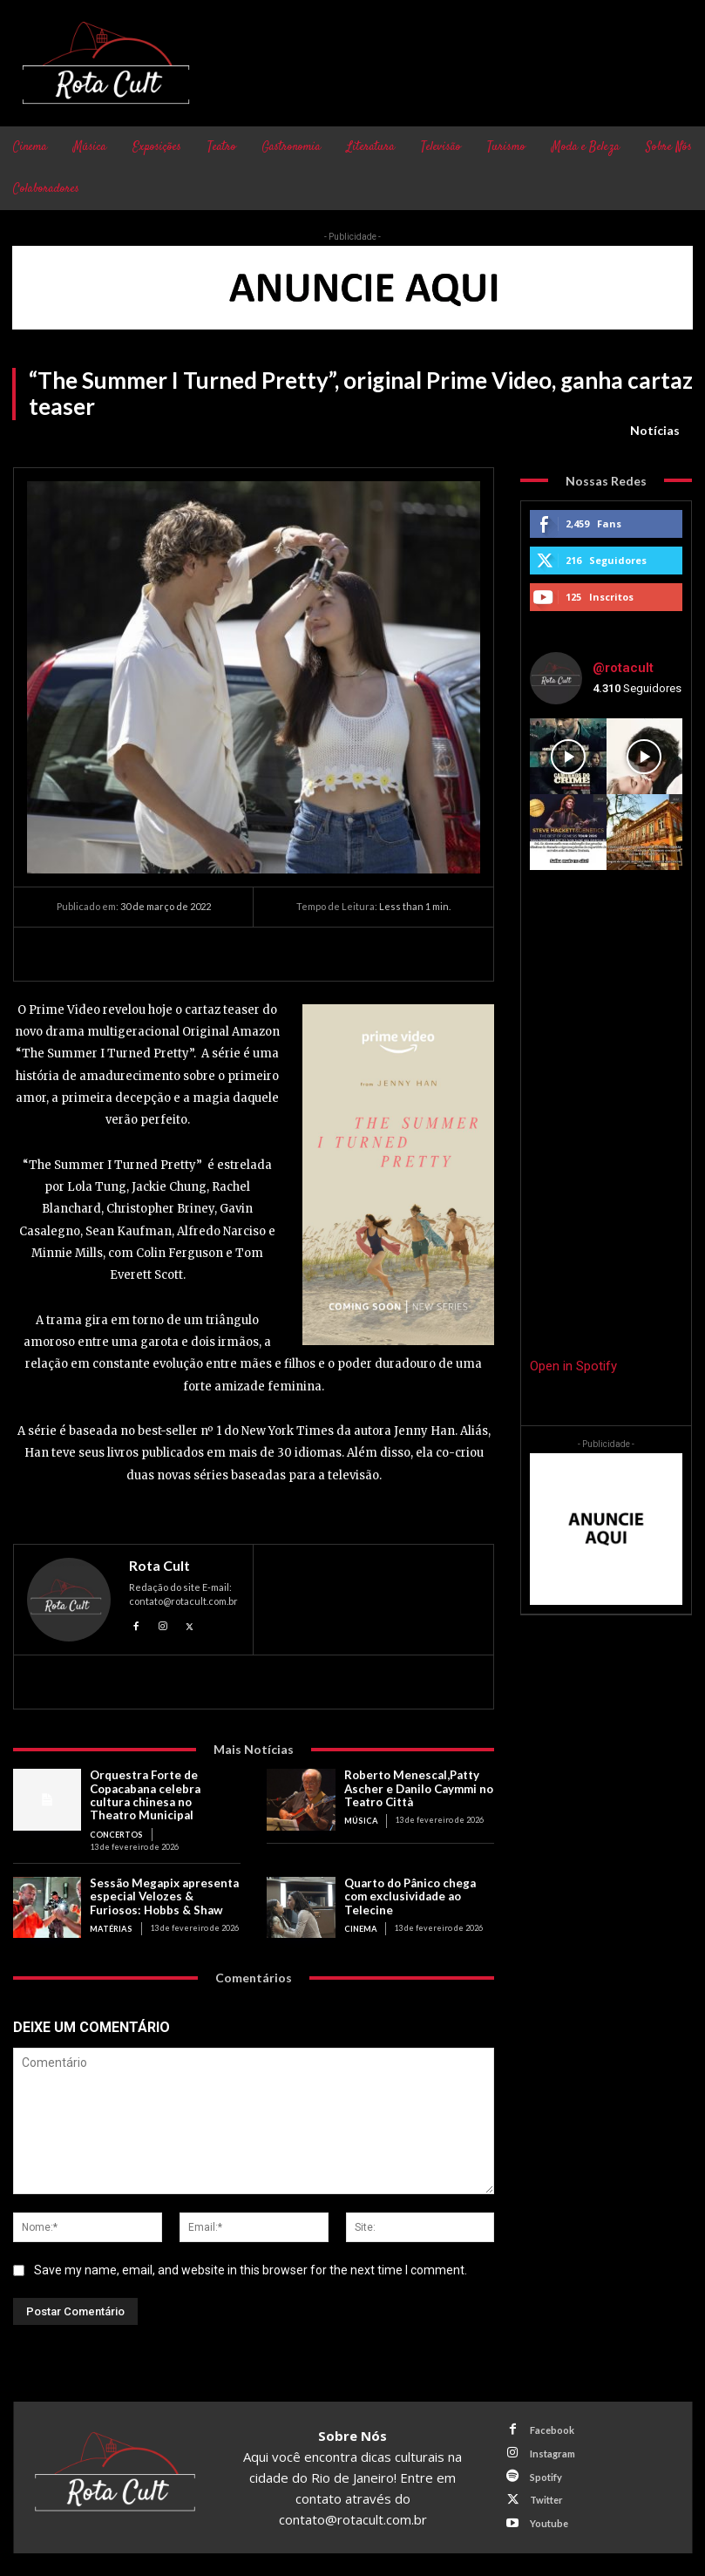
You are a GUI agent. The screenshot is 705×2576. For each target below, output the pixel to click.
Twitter (545, 2496)
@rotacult (623, 668)
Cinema (360, 1924)
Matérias (110, 1924)
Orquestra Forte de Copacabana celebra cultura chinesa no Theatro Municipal (165, 1794)
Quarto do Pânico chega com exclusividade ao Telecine (410, 1893)
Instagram (551, 2450)
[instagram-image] (568, 756)
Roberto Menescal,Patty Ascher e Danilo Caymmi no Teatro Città (418, 1788)
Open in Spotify (573, 1366)
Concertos (115, 1832)
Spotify (545, 2473)
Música (360, 1819)
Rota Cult (159, 1565)
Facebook (551, 2427)
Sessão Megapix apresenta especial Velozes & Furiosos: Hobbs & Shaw (164, 1893)
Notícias (655, 430)
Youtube (548, 2519)
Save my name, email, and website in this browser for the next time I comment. (250, 2268)
